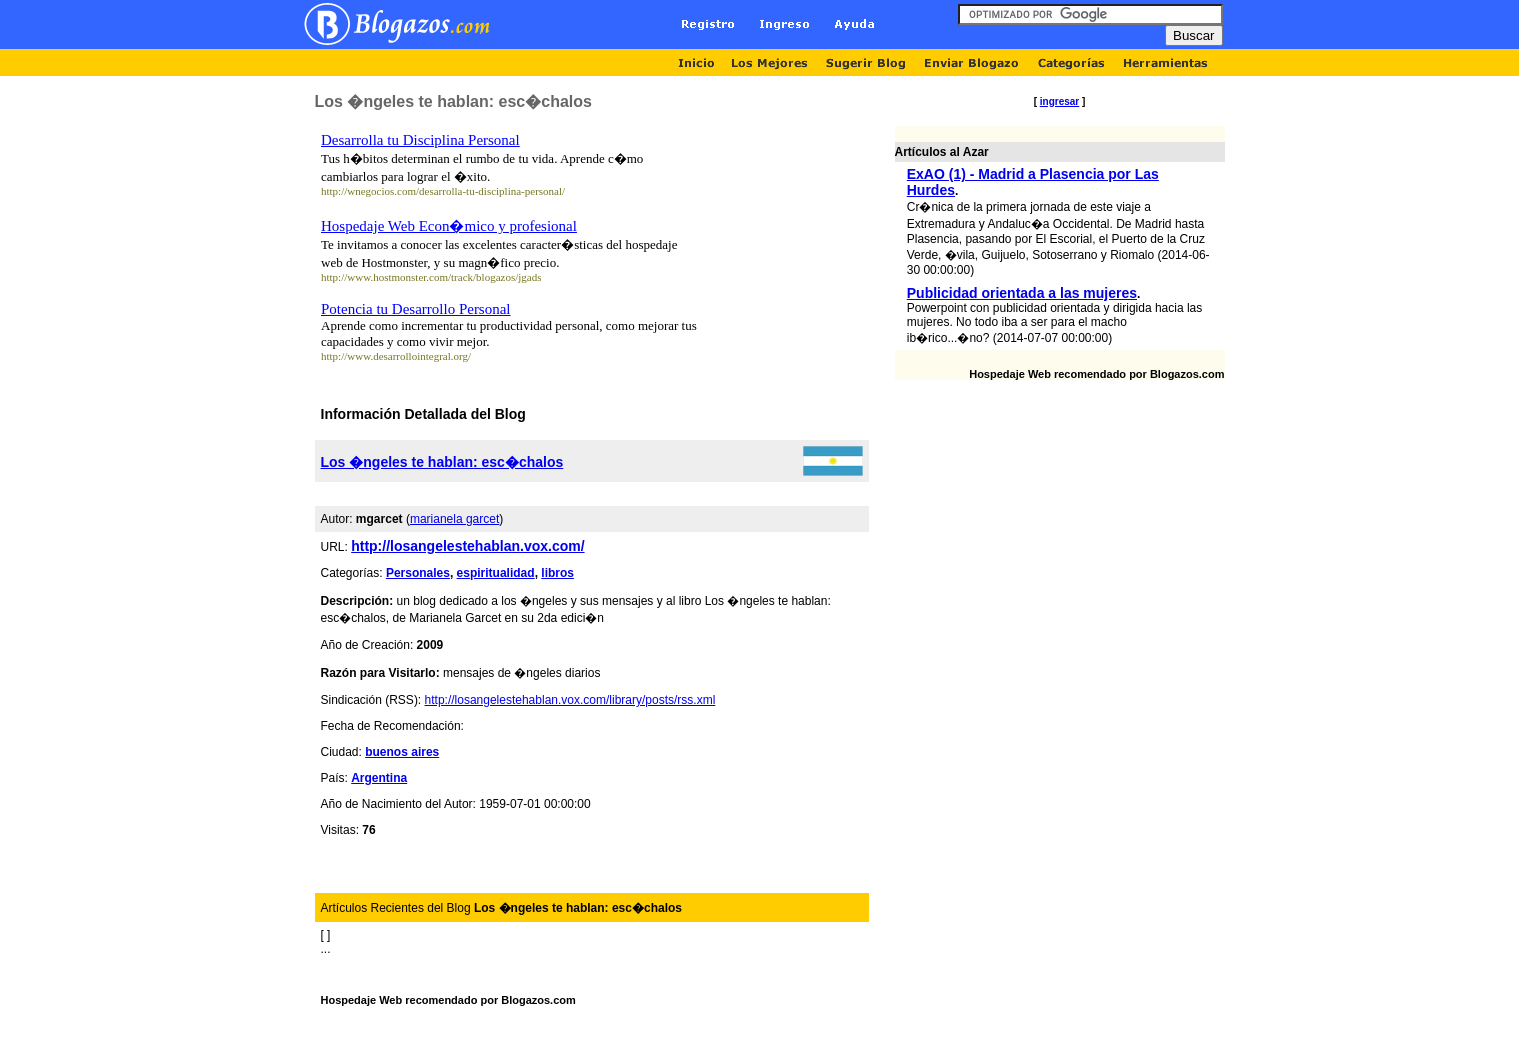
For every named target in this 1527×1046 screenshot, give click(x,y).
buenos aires (402, 752)
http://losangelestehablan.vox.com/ (467, 546)
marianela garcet (454, 519)
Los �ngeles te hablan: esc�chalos (442, 462)
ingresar (1059, 101)
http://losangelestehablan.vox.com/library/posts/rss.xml (570, 700)
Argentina (379, 778)
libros (557, 573)
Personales (418, 573)
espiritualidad (496, 573)
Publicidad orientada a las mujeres (1022, 293)
